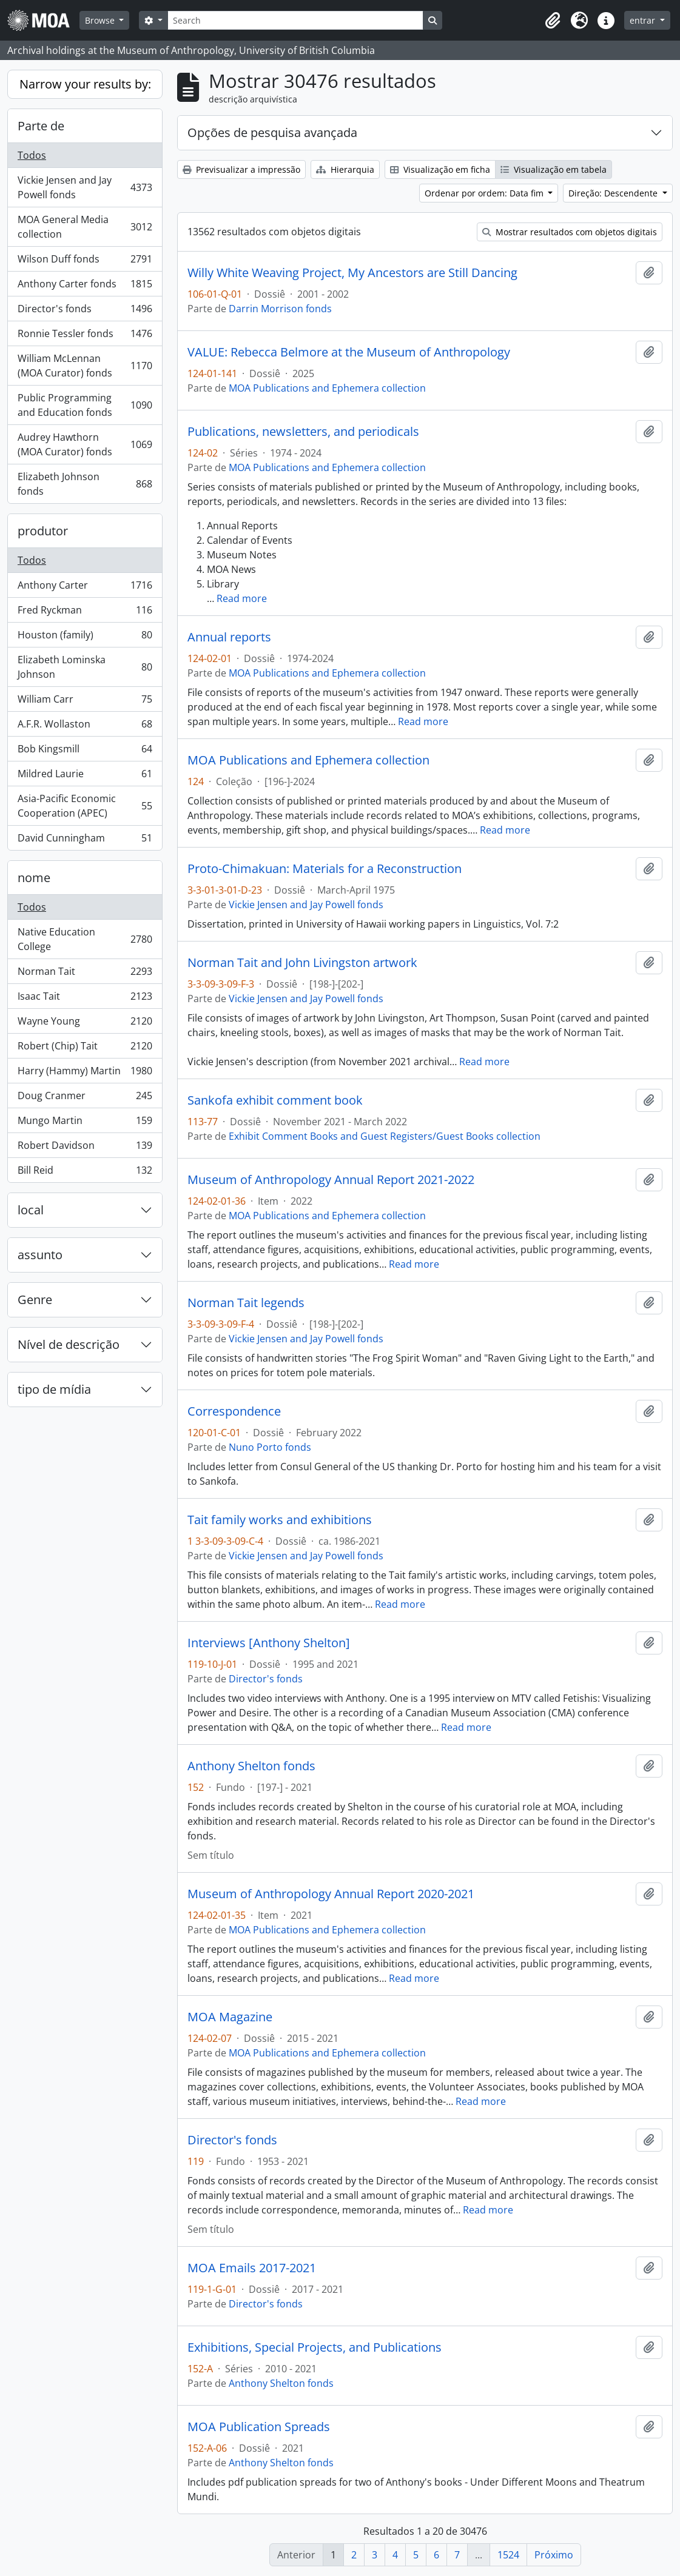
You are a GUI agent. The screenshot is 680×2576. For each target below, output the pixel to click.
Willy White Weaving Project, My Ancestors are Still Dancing (352, 273)
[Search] (295, 20)
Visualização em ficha (440, 169)
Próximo (553, 2554)
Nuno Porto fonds (270, 1447)
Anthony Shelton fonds (251, 1766)
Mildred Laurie (84, 776)
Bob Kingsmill (84, 751)
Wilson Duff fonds (84, 262)
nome (34, 877)
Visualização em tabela (553, 169)
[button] (552, 20)
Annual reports (229, 637)
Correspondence (234, 1411)
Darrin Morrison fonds (280, 308)
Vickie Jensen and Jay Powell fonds (84, 187)
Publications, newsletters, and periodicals (303, 431)
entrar (644, 20)
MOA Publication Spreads (258, 2427)
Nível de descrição (69, 1344)
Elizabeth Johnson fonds (84, 484)
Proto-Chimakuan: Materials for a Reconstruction (324, 868)
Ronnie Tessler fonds (84, 336)
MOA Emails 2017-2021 (251, 2268)
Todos (32, 155)
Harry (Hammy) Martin (84, 1073)
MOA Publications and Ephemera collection (327, 388)
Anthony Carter (84, 588)
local (31, 1210)
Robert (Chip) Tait (84, 1049)
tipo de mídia (54, 1389)
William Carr (84, 702)
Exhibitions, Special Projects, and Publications (314, 2347)
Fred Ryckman (84, 613)
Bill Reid (84, 1172)
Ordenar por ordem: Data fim (485, 193)
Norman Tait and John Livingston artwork (302, 962)
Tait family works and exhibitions (279, 1520)
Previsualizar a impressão (241, 169)
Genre (35, 1299)
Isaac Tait (84, 999)
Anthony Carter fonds (84, 286)
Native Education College (84, 939)
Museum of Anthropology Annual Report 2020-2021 (330, 1894)
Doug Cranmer (84, 1098)
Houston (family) (84, 637)
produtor (43, 531)
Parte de (41, 126)
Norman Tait (84, 974)
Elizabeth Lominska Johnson (84, 667)
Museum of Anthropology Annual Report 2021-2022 (330, 1180)
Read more (242, 598)
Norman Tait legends (246, 1303)
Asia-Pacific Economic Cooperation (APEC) (84, 806)
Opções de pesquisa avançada (272, 132)
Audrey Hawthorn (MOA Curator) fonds (84, 444)
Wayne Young (84, 1024)
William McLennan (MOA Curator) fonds (84, 366)
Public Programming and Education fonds (84, 405)
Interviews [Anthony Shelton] (268, 1643)
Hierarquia (345, 169)
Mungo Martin (84, 1123)
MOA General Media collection (84, 227)
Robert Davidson (84, 1148)
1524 (508, 2554)
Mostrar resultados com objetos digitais (569, 232)
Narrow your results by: (85, 84)
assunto (40, 1254)
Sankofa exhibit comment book (275, 1100)
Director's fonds (84, 311)
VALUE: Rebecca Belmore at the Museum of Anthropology (348, 352)
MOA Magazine (229, 2017)
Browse (101, 20)
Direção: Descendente (614, 193)
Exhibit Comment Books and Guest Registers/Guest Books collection (384, 1136)
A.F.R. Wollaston (84, 727)
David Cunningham (84, 840)
